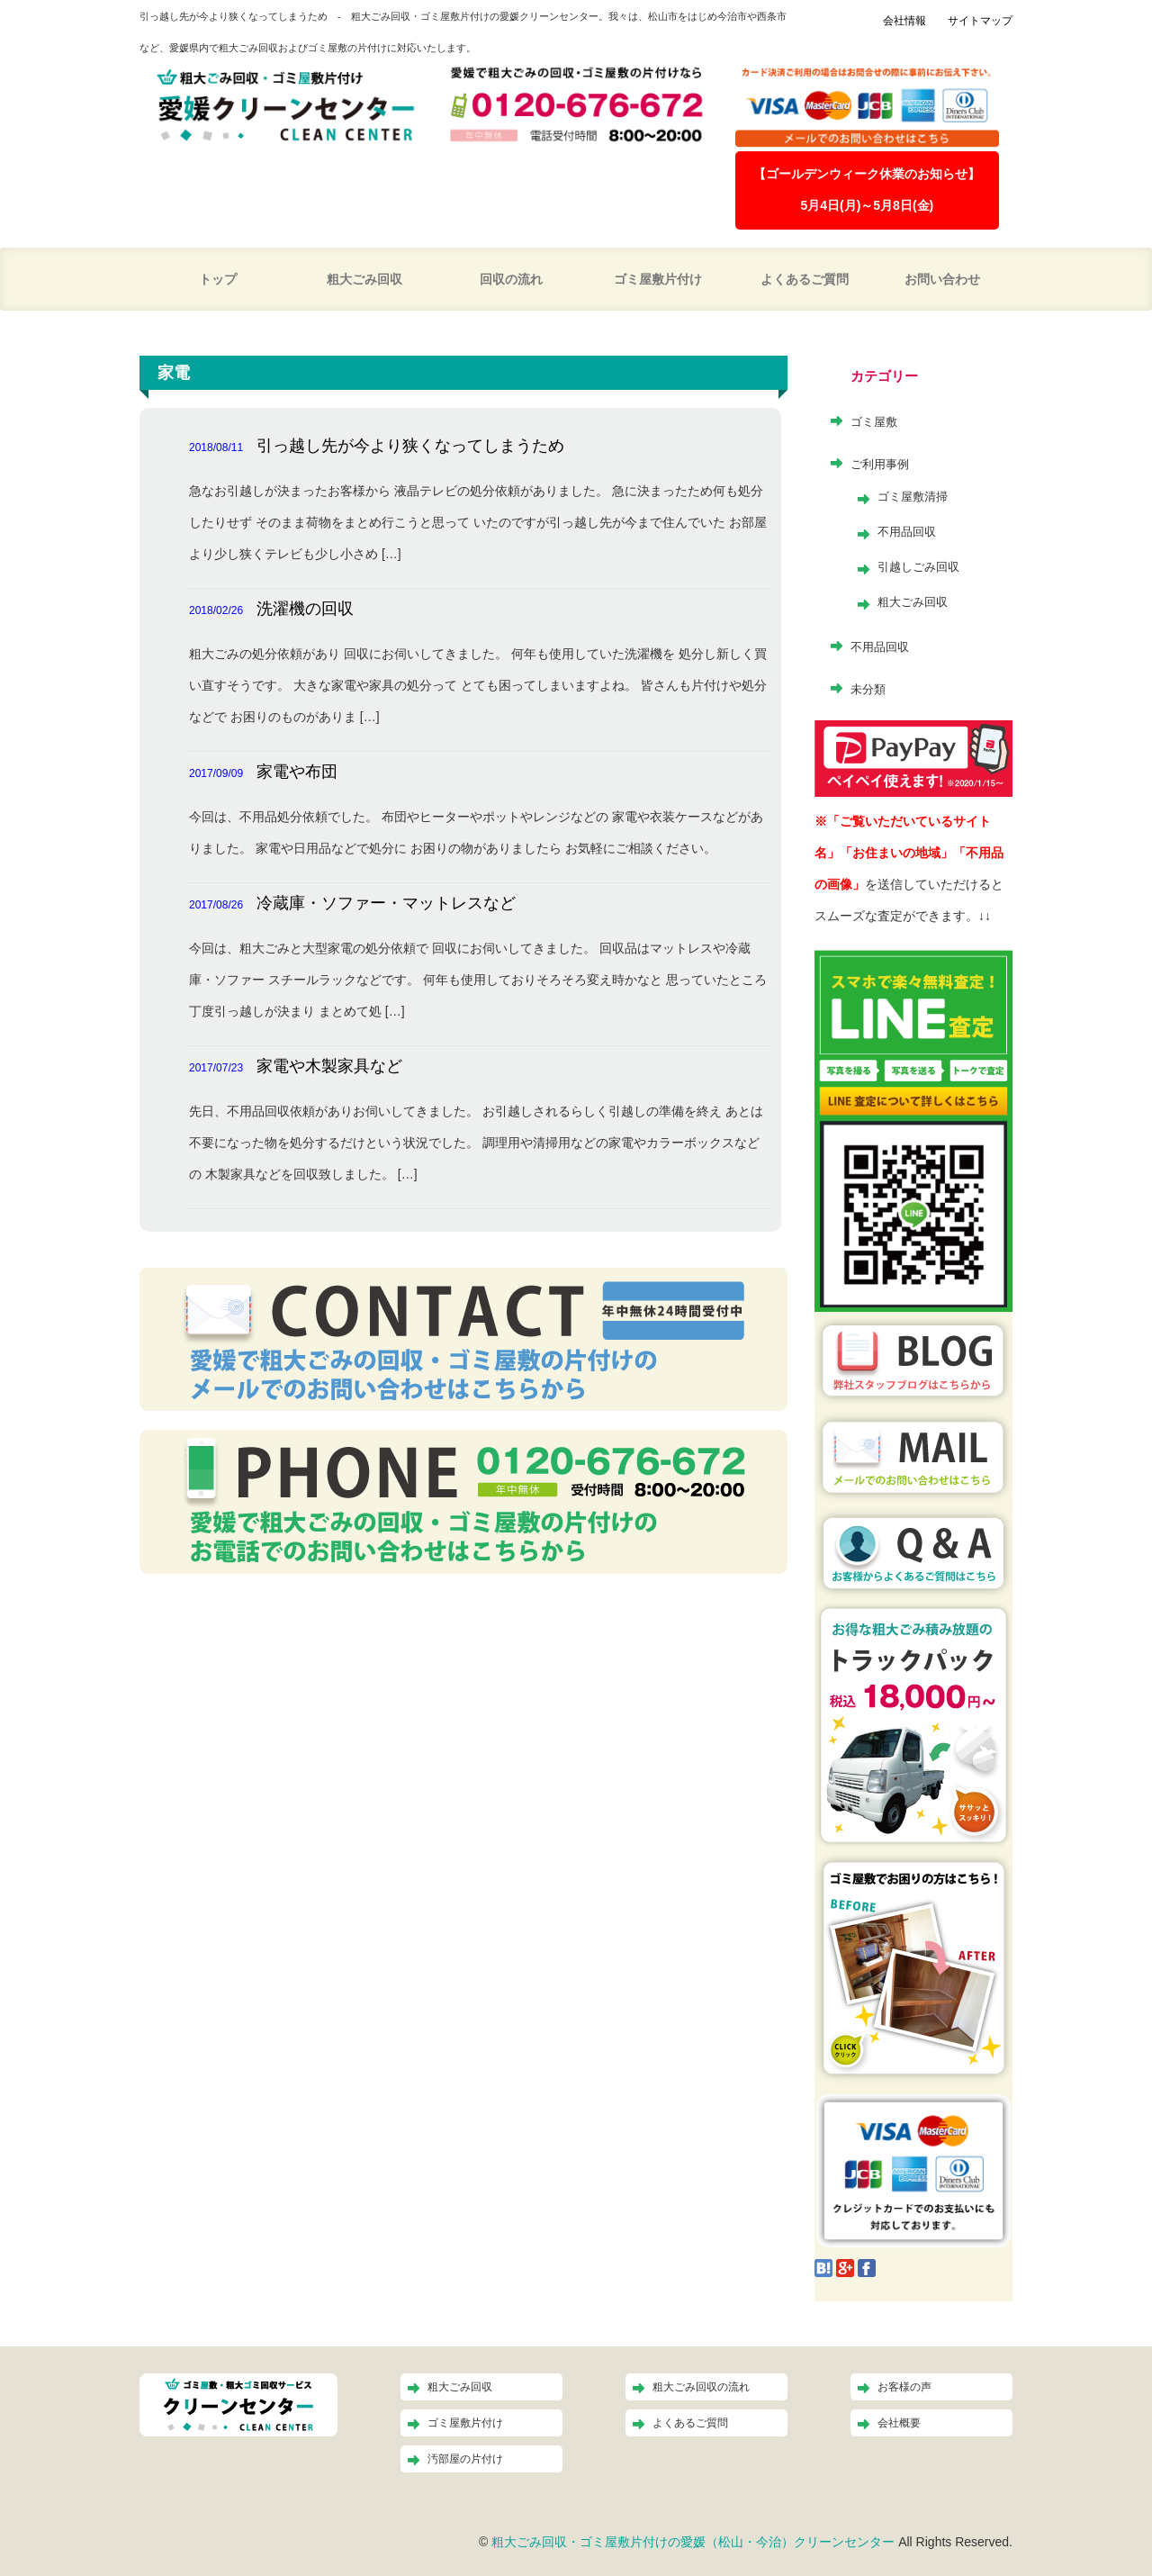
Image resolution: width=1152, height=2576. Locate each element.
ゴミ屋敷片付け (658, 279)
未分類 (868, 689)
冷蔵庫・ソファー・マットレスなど (386, 903)
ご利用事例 (879, 464)
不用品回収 (907, 531)
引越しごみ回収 (918, 567)
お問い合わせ (942, 279)
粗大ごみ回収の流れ (701, 2387)
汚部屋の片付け (465, 2459)
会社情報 (904, 20)
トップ (218, 279)
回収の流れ (511, 279)
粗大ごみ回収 (364, 279)
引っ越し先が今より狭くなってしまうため (410, 446)
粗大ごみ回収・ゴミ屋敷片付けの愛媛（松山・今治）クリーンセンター (693, 2542)
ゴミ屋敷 (873, 422)
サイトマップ (980, 20)
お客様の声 (905, 2387)
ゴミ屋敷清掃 (913, 496)
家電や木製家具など (329, 1066)
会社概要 (899, 2423)
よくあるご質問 (804, 279)
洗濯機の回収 (305, 609)
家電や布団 (297, 772)
